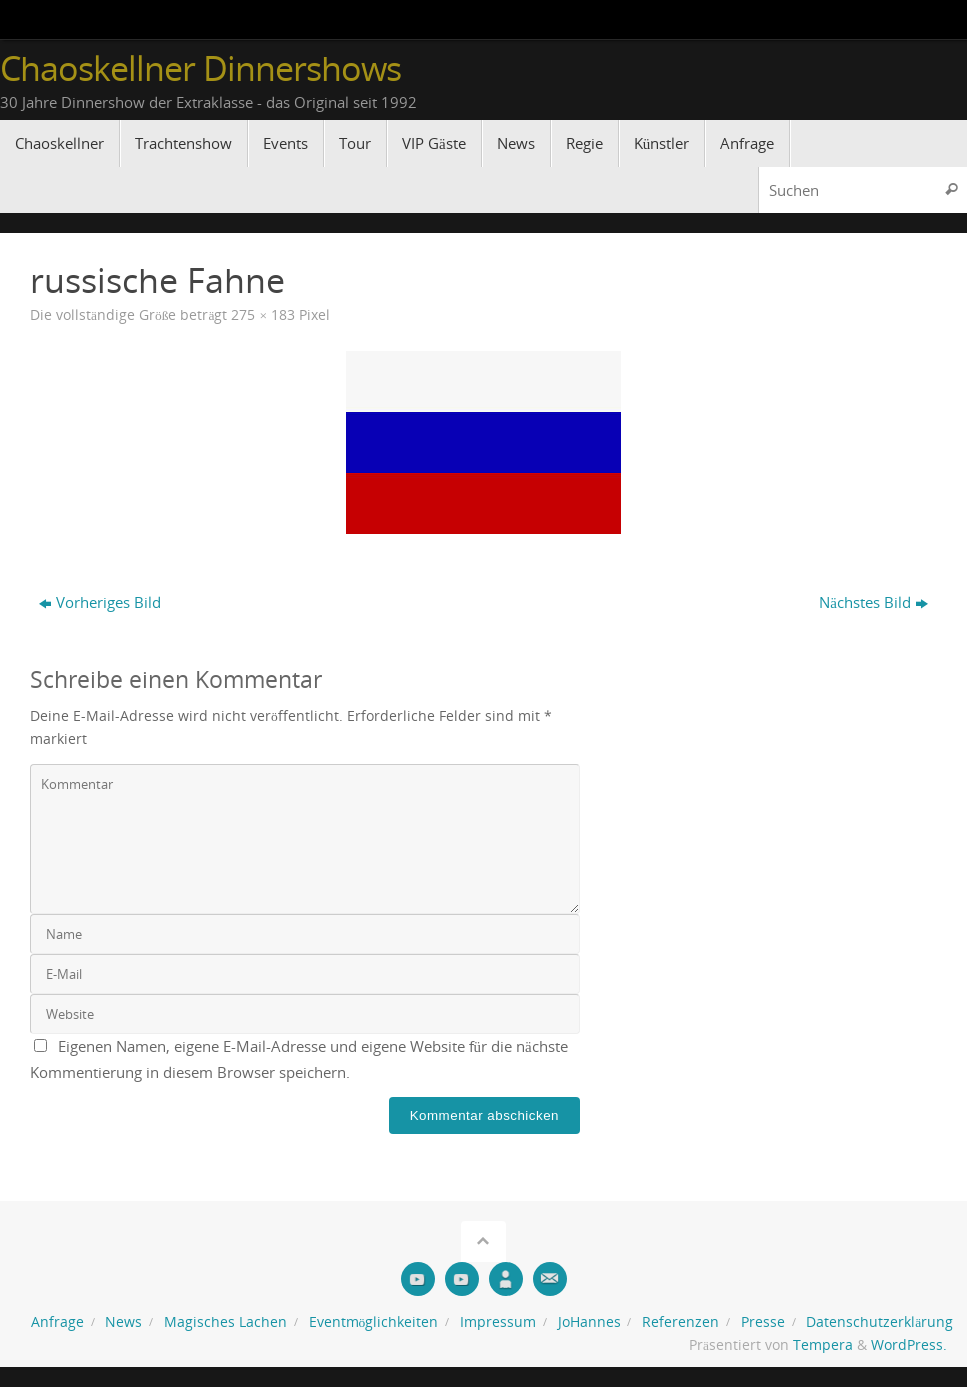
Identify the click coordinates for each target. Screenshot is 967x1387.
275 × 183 (263, 315)
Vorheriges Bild (100, 602)
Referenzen (680, 1322)
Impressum (498, 1322)
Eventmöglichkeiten (374, 1322)
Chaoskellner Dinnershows (200, 68)
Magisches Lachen (225, 1322)
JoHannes (589, 1322)
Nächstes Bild (873, 602)
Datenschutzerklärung (879, 1322)
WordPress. (909, 1345)
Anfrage (57, 1322)
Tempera (823, 1345)
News (123, 1322)
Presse (763, 1322)
